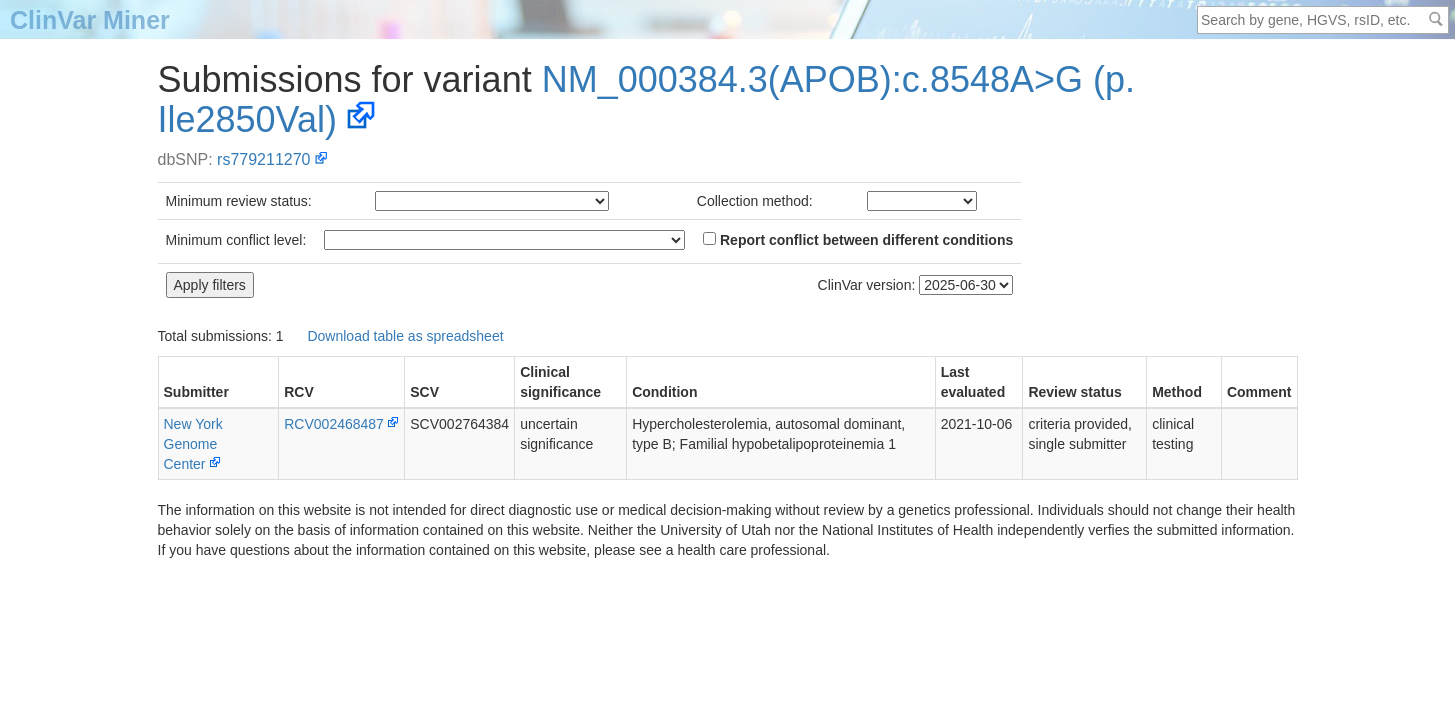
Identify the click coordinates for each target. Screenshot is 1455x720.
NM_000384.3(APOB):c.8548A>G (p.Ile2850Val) (647, 99)
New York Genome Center (193, 444)
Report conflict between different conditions (858, 240)
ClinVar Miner (90, 20)
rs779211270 (263, 159)
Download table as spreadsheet (405, 336)
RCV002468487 (334, 424)
